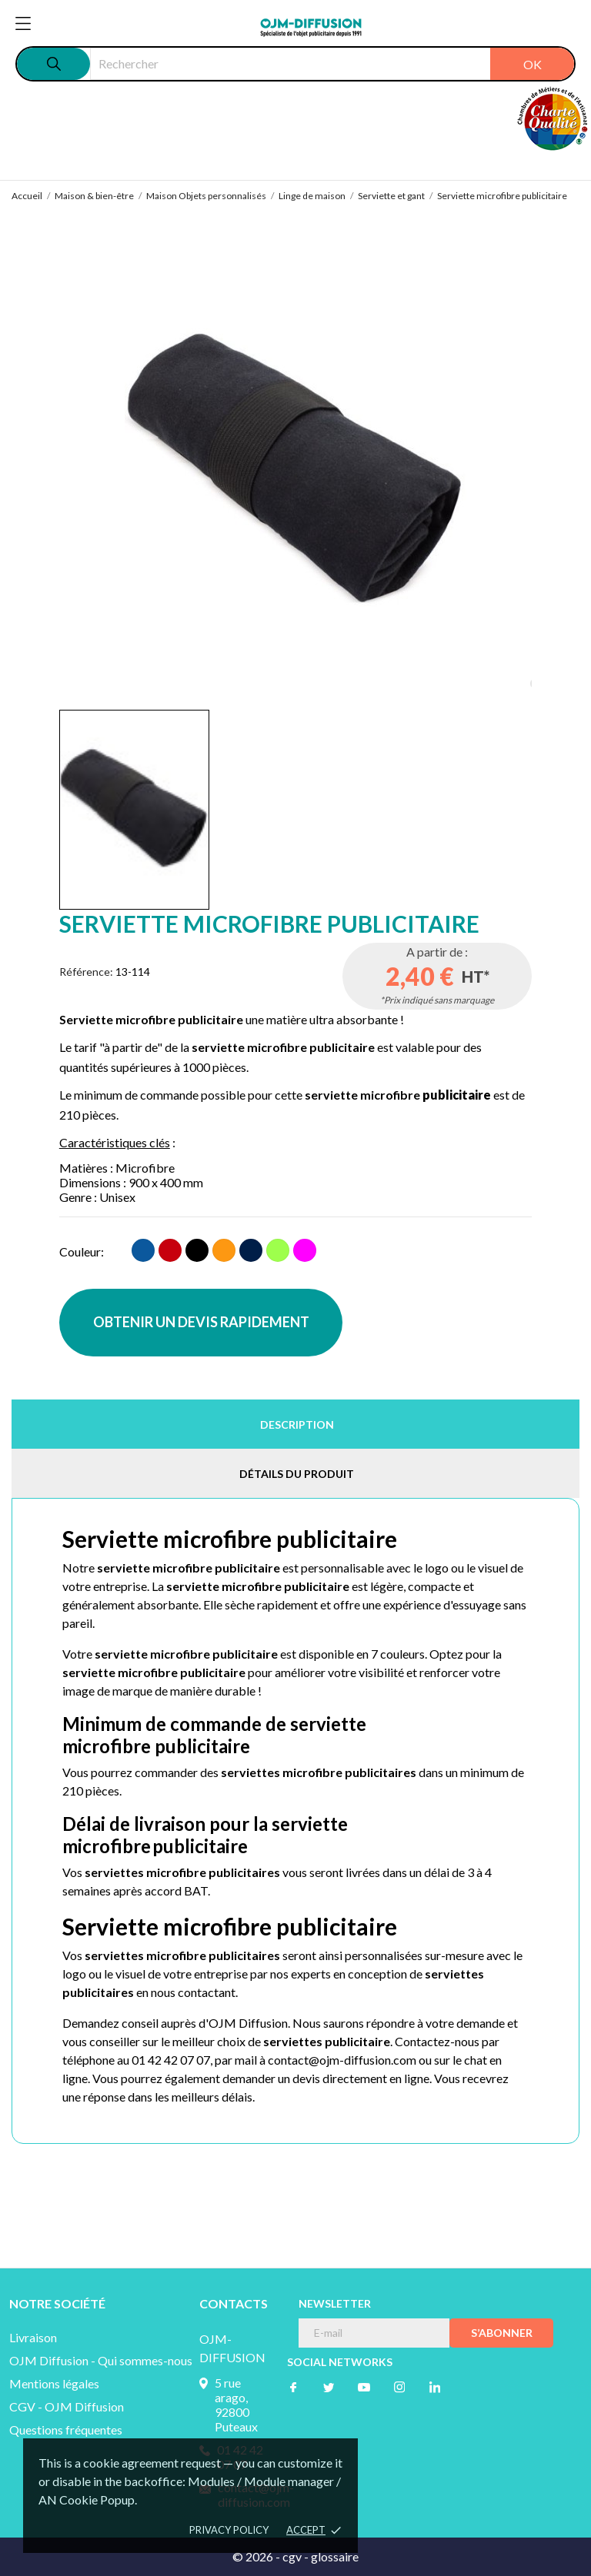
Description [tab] (297, 1424)
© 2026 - (257, 2556)
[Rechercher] (332, 64)
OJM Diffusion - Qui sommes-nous (100, 2360)
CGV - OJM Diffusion (66, 2406)
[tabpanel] (296, 470)
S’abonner (502, 2332)
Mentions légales (54, 2383)
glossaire (335, 2556)
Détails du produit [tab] (296, 1473)
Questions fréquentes (65, 2429)
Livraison (33, 2337)
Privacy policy (229, 2530)
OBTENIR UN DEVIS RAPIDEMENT (201, 1321)
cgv (292, 2556)
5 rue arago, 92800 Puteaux (236, 2404)
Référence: (86, 971)
